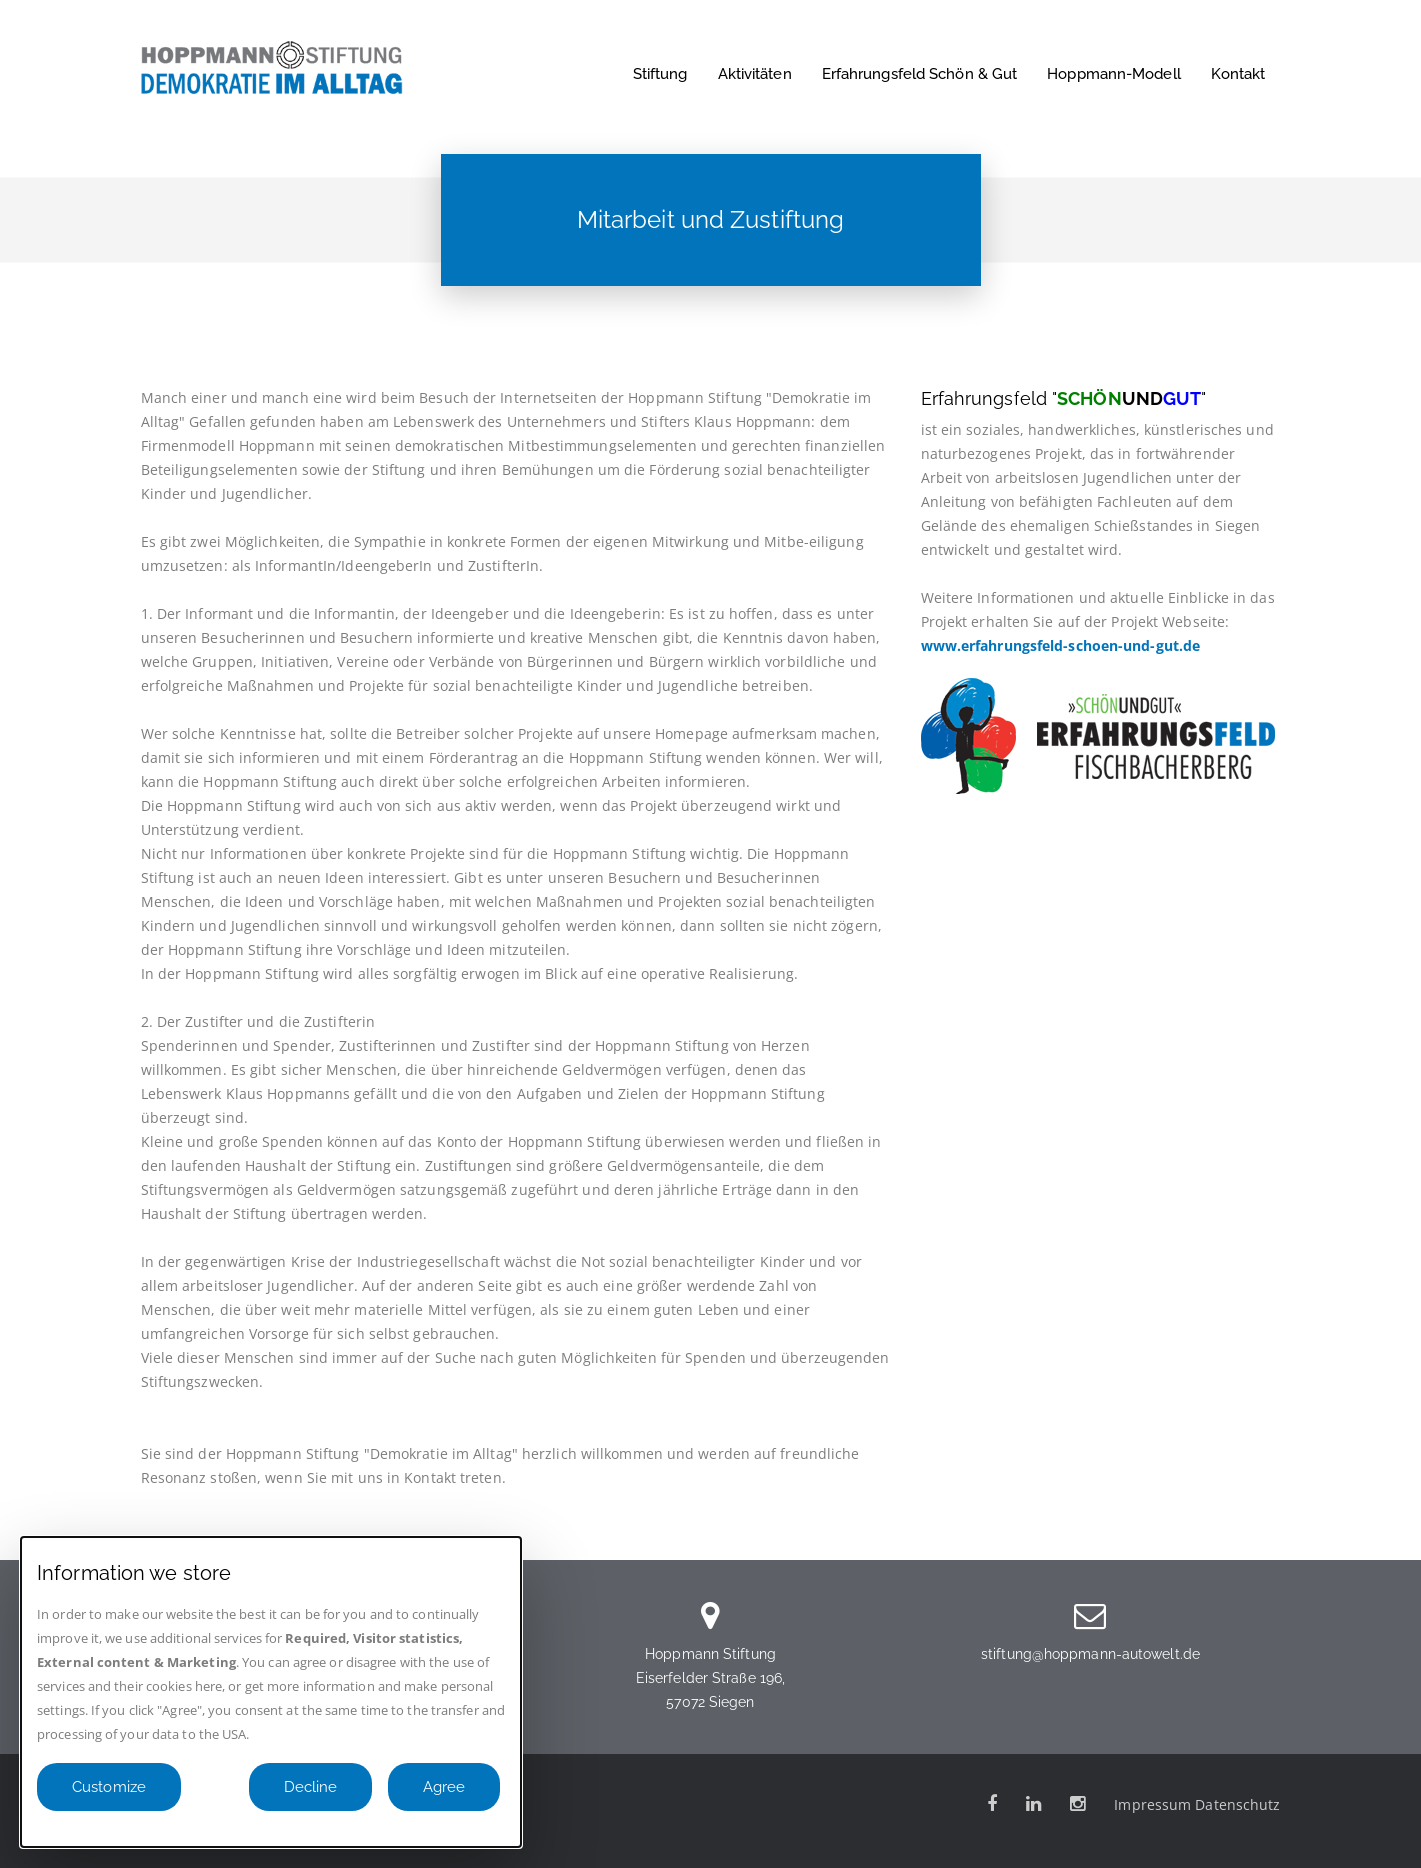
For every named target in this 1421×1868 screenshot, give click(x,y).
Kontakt (1238, 74)
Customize (109, 1787)
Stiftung (660, 74)
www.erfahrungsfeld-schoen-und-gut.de (1061, 645)
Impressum (1152, 1804)
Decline (310, 1787)
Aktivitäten (755, 74)
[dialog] (271, 1692)
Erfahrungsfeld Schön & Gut (920, 74)
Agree (444, 1787)
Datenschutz (1237, 1804)
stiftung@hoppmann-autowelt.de (1090, 1654)
